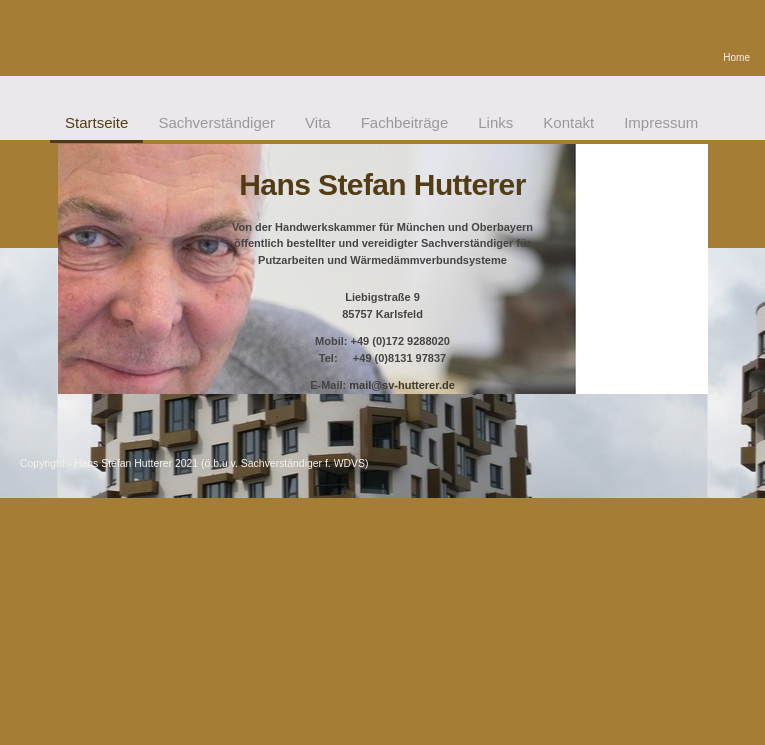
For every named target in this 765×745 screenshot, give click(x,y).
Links (495, 122)
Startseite (96, 122)
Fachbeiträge (405, 122)
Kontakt (568, 122)
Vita (318, 122)
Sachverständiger (216, 122)
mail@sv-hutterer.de (401, 385)
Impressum (661, 122)
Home (736, 57)
